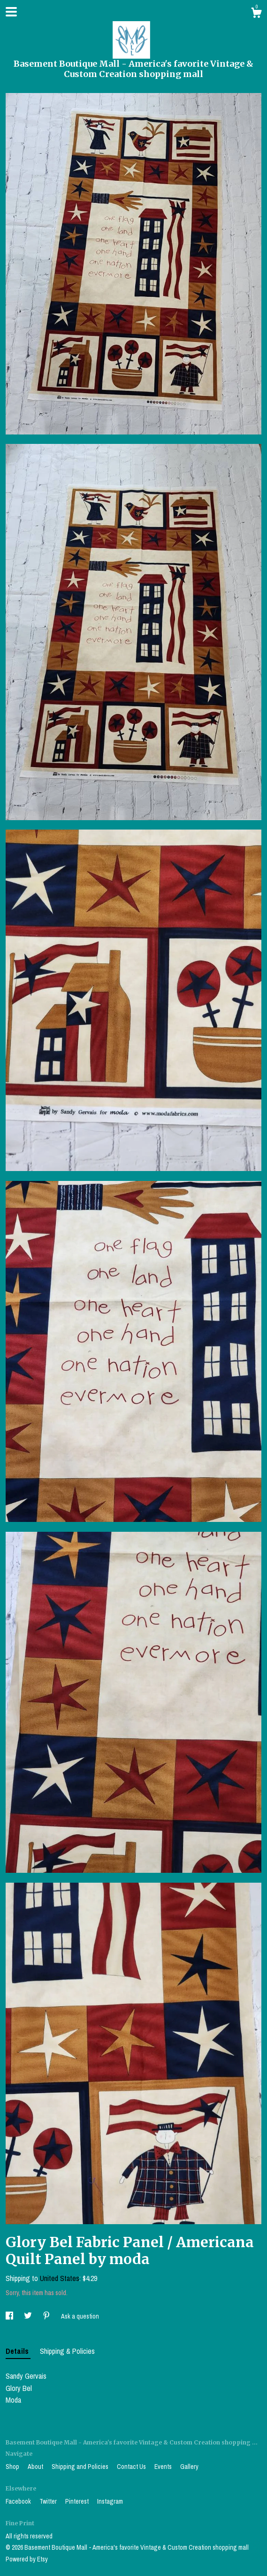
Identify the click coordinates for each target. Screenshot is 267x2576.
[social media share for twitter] (28, 2316)
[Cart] (256, 14)
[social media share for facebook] (10, 2316)
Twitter (48, 2501)
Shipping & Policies (67, 2351)
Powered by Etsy (27, 2559)
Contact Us (132, 2466)
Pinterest (77, 2501)
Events (163, 2466)
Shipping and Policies (81, 2466)
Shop (13, 2466)
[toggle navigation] (11, 11)
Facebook (19, 2501)
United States (59, 2278)
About (36, 2466)
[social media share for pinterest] (47, 2316)
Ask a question (80, 2316)
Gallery (189, 2466)
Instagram (110, 2501)
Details (18, 2351)
